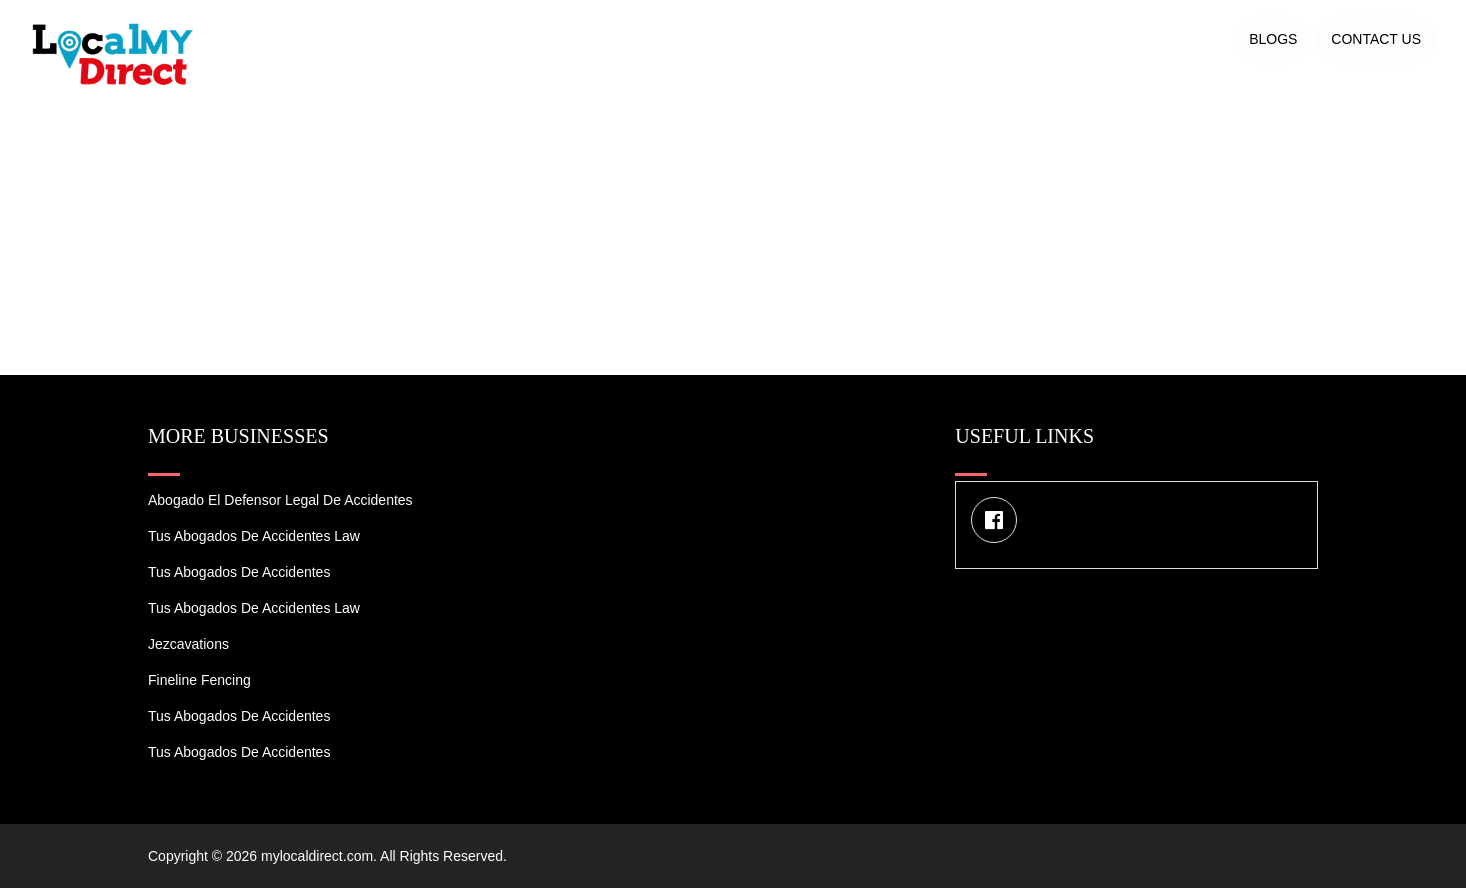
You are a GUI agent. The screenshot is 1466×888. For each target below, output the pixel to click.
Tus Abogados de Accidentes (239, 572)
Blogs (1273, 39)
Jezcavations (188, 644)
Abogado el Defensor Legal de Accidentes (280, 500)
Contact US (1376, 39)
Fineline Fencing (199, 680)
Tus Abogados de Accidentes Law (254, 536)
